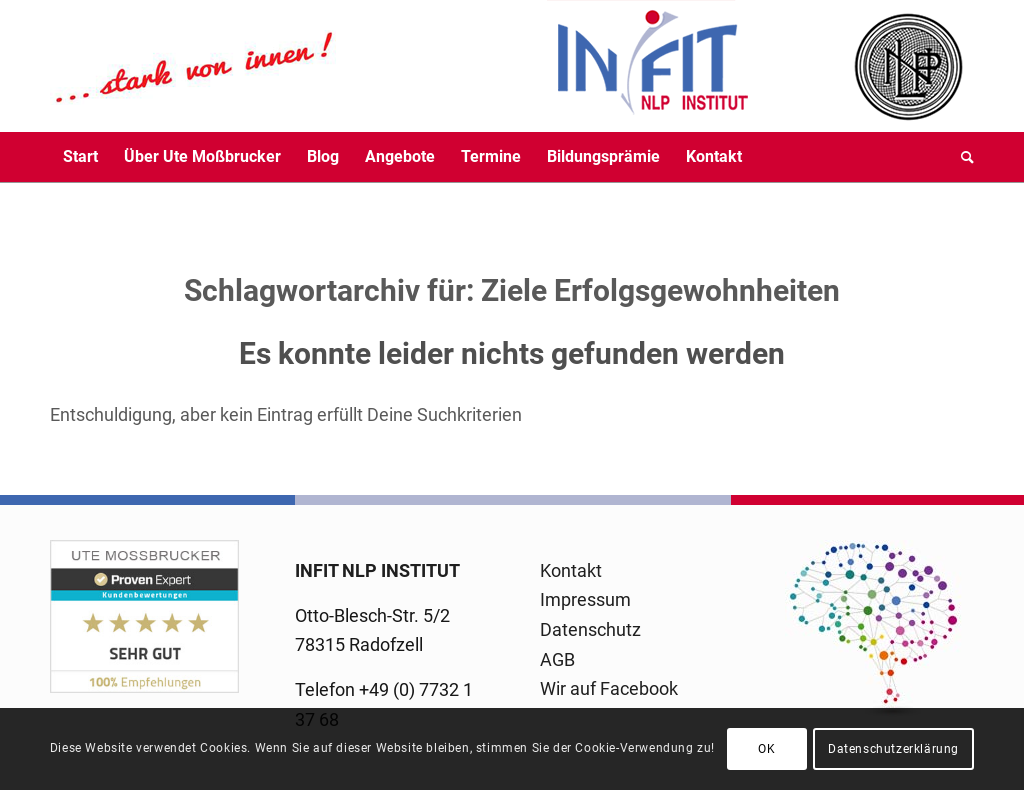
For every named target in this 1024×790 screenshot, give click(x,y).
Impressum (585, 599)
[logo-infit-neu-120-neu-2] (400, 66)
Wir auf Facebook (609, 688)
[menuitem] (80, 157)
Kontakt (571, 570)
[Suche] (961, 157)
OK (766, 749)
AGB (557, 659)
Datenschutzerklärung (893, 749)
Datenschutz (590, 629)
